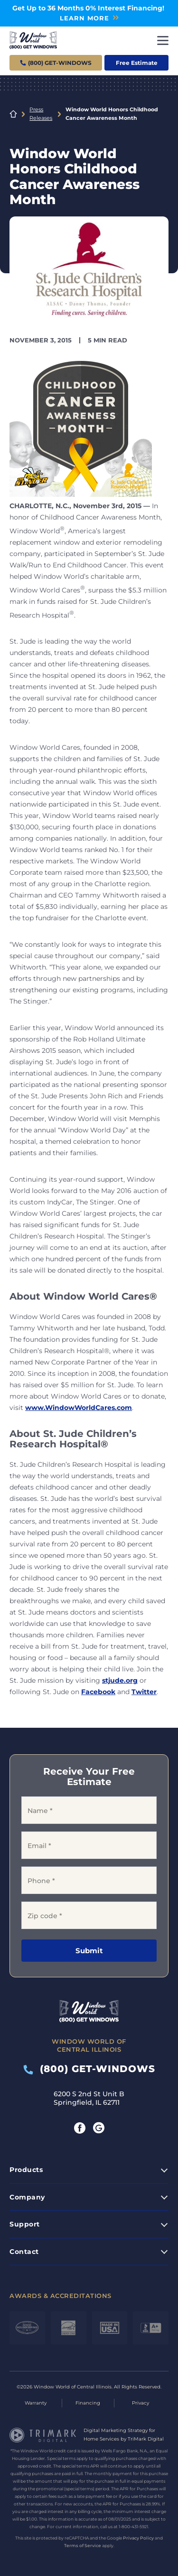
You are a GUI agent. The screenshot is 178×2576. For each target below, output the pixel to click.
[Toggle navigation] (163, 40)
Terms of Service (82, 2545)
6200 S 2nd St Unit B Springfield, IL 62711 (89, 2098)
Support (24, 2224)
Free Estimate (137, 62)
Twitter (144, 1691)
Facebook (98, 1691)
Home (13, 114)
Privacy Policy (138, 2537)
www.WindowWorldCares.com (78, 1407)
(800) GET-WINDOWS (89, 2068)
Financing (87, 2403)
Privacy (140, 2403)
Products (26, 2169)
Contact (24, 2251)
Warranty (36, 2403)
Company (27, 2197)
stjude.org (120, 1680)
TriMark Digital (146, 2439)
